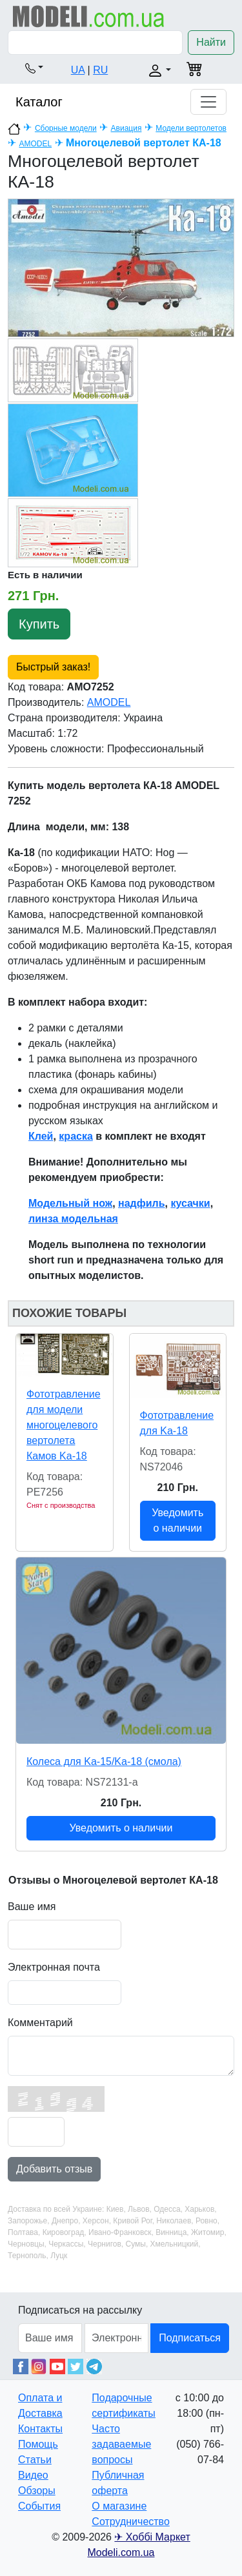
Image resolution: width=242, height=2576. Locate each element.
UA (78, 69)
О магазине (119, 2506)
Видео (33, 2475)
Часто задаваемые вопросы (121, 2444)
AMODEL (35, 143)
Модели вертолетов (191, 128)
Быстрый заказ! (53, 666)
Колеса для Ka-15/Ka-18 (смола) (103, 1761)
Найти (211, 42)
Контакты (40, 2428)
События (39, 2506)
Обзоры (36, 2490)
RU (100, 69)
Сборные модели (66, 128)
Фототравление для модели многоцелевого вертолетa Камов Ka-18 (63, 1425)
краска (75, 1136)
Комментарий (40, 2022)
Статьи (35, 2459)
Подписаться (190, 2337)
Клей (40, 1136)
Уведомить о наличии (177, 1520)
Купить (39, 624)
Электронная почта (54, 1967)
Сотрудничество (131, 2521)
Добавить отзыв (54, 2168)
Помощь (38, 2444)
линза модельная (73, 1218)
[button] (34, 67)
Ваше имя (31, 1906)
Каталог (39, 102)
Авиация (126, 128)
